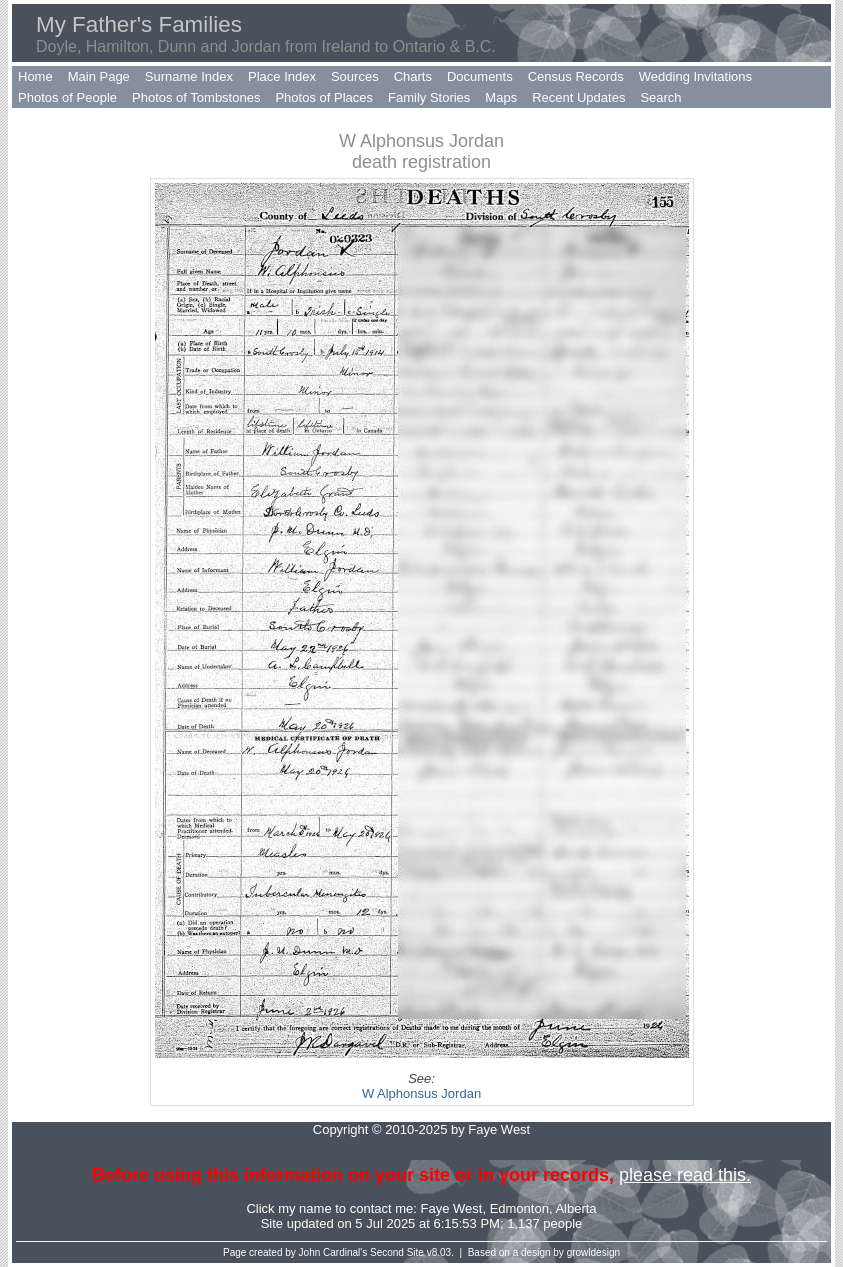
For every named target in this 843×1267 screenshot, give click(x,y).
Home (35, 76)
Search (660, 97)
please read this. (685, 1175)
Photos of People (67, 97)
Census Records (576, 76)
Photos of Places (324, 97)
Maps (501, 97)
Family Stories (429, 97)
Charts (413, 76)
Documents (480, 76)
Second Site (397, 1252)
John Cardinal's (333, 1252)
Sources (355, 76)
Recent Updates (578, 97)
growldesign (593, 1252)
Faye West (452, 1208)
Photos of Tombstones (196, 97)
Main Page (99, 76)
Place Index (282, 76)
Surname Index (189, 76)
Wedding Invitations (695, 76)
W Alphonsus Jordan (421, 1093)
